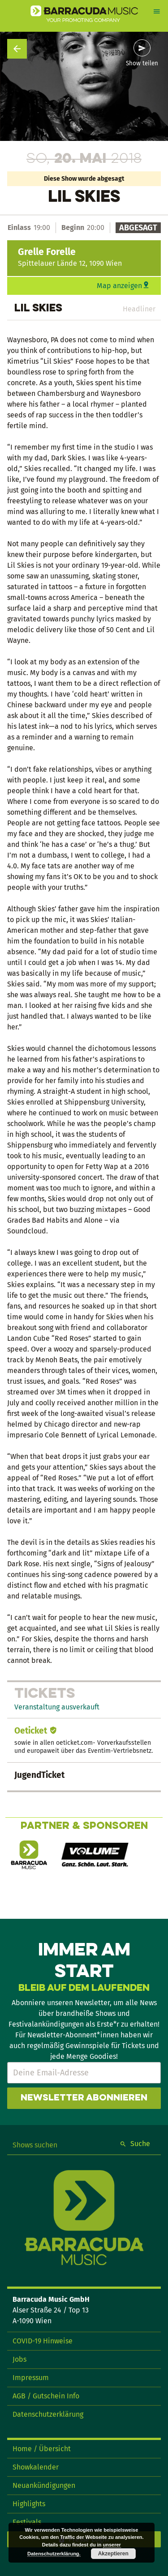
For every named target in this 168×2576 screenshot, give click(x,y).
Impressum (31, 2377)
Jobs (19, 2359)
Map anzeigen (119, 285)
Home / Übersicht (42, 2448)
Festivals (27, 2522)
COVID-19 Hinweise (43, 2341)
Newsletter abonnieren (84, 2098)
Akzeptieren (113, 2553)
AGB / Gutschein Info (46, 2396)
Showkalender (36, 2467)
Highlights (29, 2503)
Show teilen (142, 63)
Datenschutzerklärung (48, 2414)
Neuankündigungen (44, 2485)
